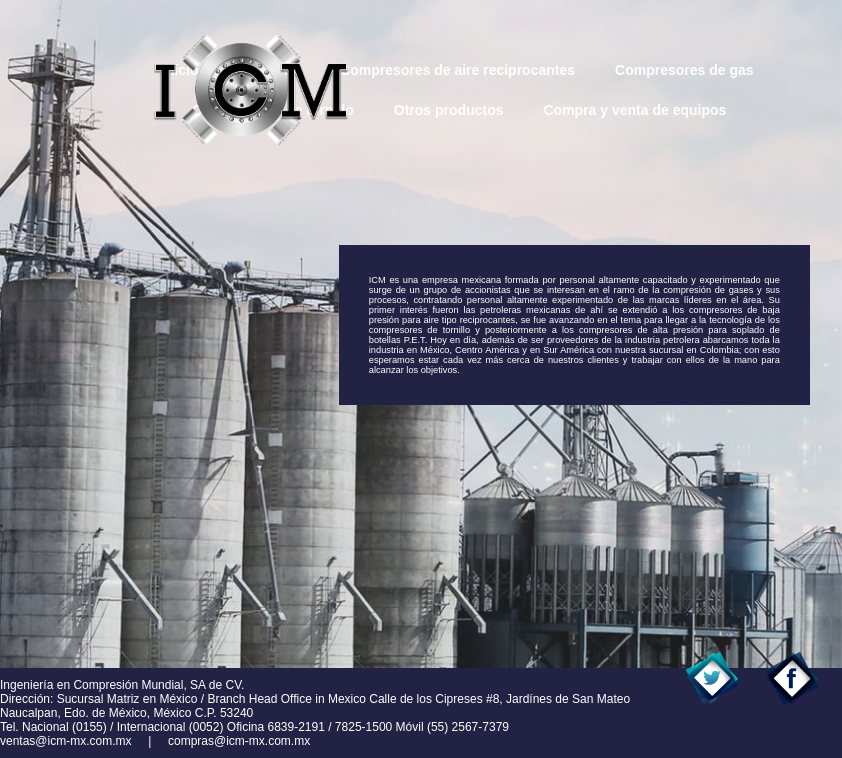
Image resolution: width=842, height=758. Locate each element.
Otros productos (449, 110)
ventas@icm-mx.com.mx (66, 741)
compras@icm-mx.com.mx (239, 741)
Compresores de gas (684, 70)
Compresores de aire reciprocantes (457, 70)
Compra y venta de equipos (634, 110)
